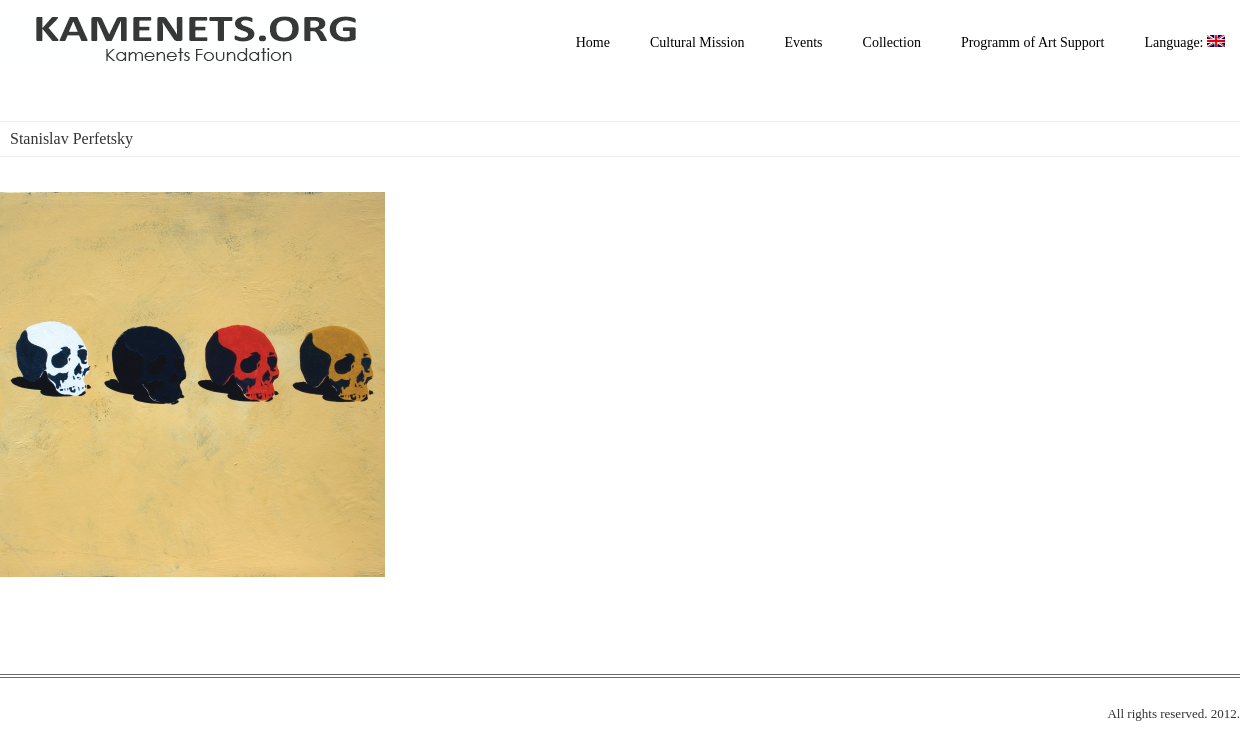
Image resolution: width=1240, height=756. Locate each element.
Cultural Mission (697, 42)
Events (803, 42)
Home (593, 42)
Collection (892, 42)
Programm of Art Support (1033, 42)
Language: (1184, 42)
